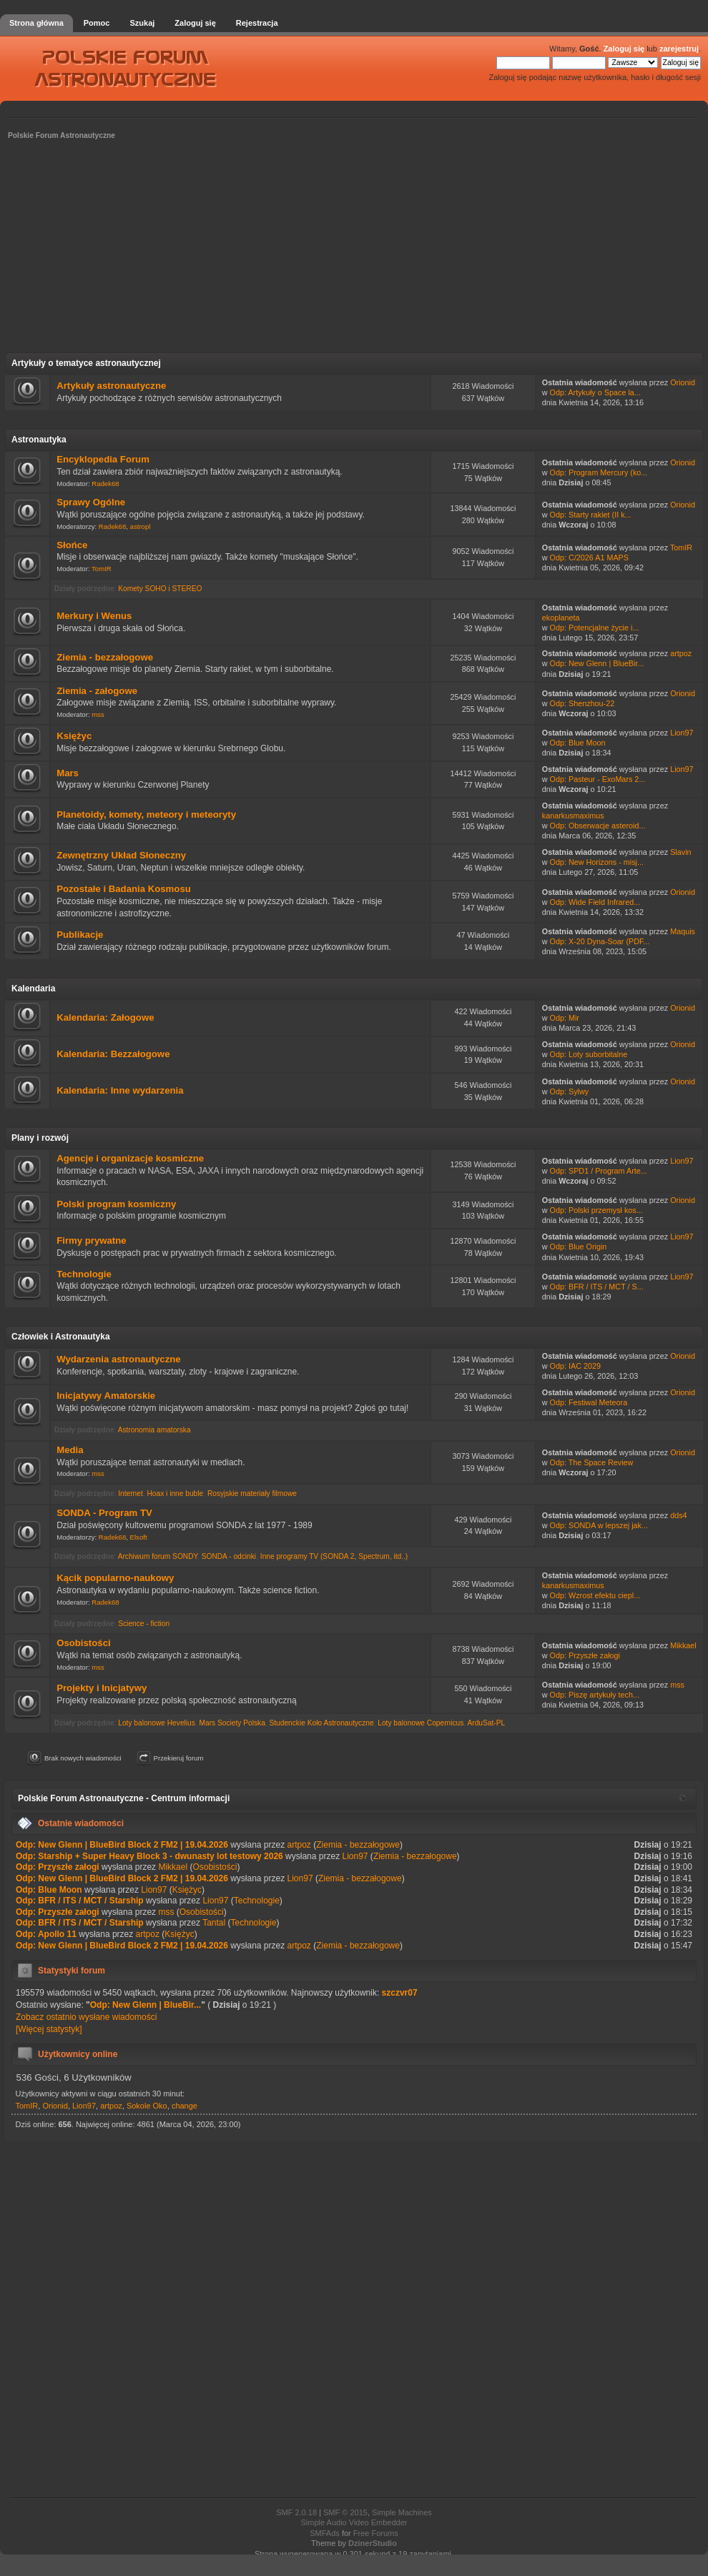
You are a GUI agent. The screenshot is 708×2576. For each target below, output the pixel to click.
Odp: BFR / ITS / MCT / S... (597, 1286)
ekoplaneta (561, 617)
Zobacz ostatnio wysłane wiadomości (86, 2017)
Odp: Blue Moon (578, 742)
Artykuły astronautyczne (111, 385)
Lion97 (681, 732)
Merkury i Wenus (94, 615)
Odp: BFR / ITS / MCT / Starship (80, 1901)
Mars (67, 773)
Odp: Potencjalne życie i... (594, 627)
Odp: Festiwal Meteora (589, 1402)
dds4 (678, 1515)
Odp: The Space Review (592, 1462)
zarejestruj (679, 48)
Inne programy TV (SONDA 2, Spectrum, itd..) (334, 1556)
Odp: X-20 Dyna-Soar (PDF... (600, 941)
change (184, 2105)
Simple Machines (402, 2512)
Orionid (682, 382)
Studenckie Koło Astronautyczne (321, 1723)
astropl (140, 526)
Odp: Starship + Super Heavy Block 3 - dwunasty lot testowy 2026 (149, 1856)
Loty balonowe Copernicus (420, 1723)
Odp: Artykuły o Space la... (595, 392)
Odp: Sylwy (569, 1091)
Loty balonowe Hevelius (156, 1723)
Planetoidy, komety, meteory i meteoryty (146, 814)
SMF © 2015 (345, 2512)
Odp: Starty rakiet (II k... (590, 514)
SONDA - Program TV (104, 1512)
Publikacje (79, 934)
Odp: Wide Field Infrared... (595, 902)
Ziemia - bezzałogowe (104, 657)
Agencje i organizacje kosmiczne (130, 1158)
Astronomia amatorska (154, 1430)
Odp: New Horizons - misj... (597, 862)
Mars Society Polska (232, 1723)
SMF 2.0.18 (296, 2512)
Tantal (213, 1923)
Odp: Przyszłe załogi (585, 1655)
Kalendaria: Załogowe (105, 1017)
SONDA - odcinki (229, 1556)
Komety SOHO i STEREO (160, 589)
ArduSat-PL (486, 1723)
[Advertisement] (354, 251)
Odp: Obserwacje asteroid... (598, 825)
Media (69, 1450)
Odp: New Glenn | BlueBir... (597, 663)
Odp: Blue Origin (578, 1246)
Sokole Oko (147, 2105)
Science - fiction (143, 1624)
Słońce (71, 545)
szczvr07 (400, 1993)
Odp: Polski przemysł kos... (596, 1210)
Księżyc (74, 735)
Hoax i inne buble (175, 1493)
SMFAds (325, 2533)
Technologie (84, 1274)
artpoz (681, 653)
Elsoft (138, 1537)
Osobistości (83, 1643)
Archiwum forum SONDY (157, 1556)
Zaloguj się (624, 48)
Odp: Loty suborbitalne (589, 1054)
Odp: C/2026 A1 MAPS (589, 557)
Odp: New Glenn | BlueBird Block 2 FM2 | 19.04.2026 (122, 1845)
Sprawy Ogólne (90, 502)
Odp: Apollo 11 (46, 1934)
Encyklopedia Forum (102, 459)
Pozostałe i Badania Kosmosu (123, 888)
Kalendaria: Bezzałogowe (112, 1054)
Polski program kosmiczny (116, 1204)
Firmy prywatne (91, 1240)
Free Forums (375, 2533)
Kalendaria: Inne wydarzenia (119, 1090)
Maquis (682, 931)
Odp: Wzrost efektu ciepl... (595, 1595)
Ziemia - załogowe (96, 690)
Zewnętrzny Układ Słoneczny (121, 855)
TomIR (102, 569)
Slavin (680, 852)
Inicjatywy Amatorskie (105, 1395)
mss (98, 714)
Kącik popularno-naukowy (115, 1577)
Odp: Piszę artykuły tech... (594, 1694)
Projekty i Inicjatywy (101, 1688)
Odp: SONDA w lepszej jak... (599, 1525)
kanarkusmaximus (573, 815)
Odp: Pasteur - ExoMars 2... (598, 779)
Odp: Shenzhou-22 (582, 703)
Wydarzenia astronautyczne (118, 1359)
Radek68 (105, 483)
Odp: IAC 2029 (575, 1366)
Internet (130, 1493)
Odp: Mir (564, 1018)
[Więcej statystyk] (49, 2029)
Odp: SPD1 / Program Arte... (598, 1170)
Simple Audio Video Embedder (353, 2522)
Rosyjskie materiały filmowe (252, 1493)
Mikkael (683, 1645)
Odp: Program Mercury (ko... (599, 472)
